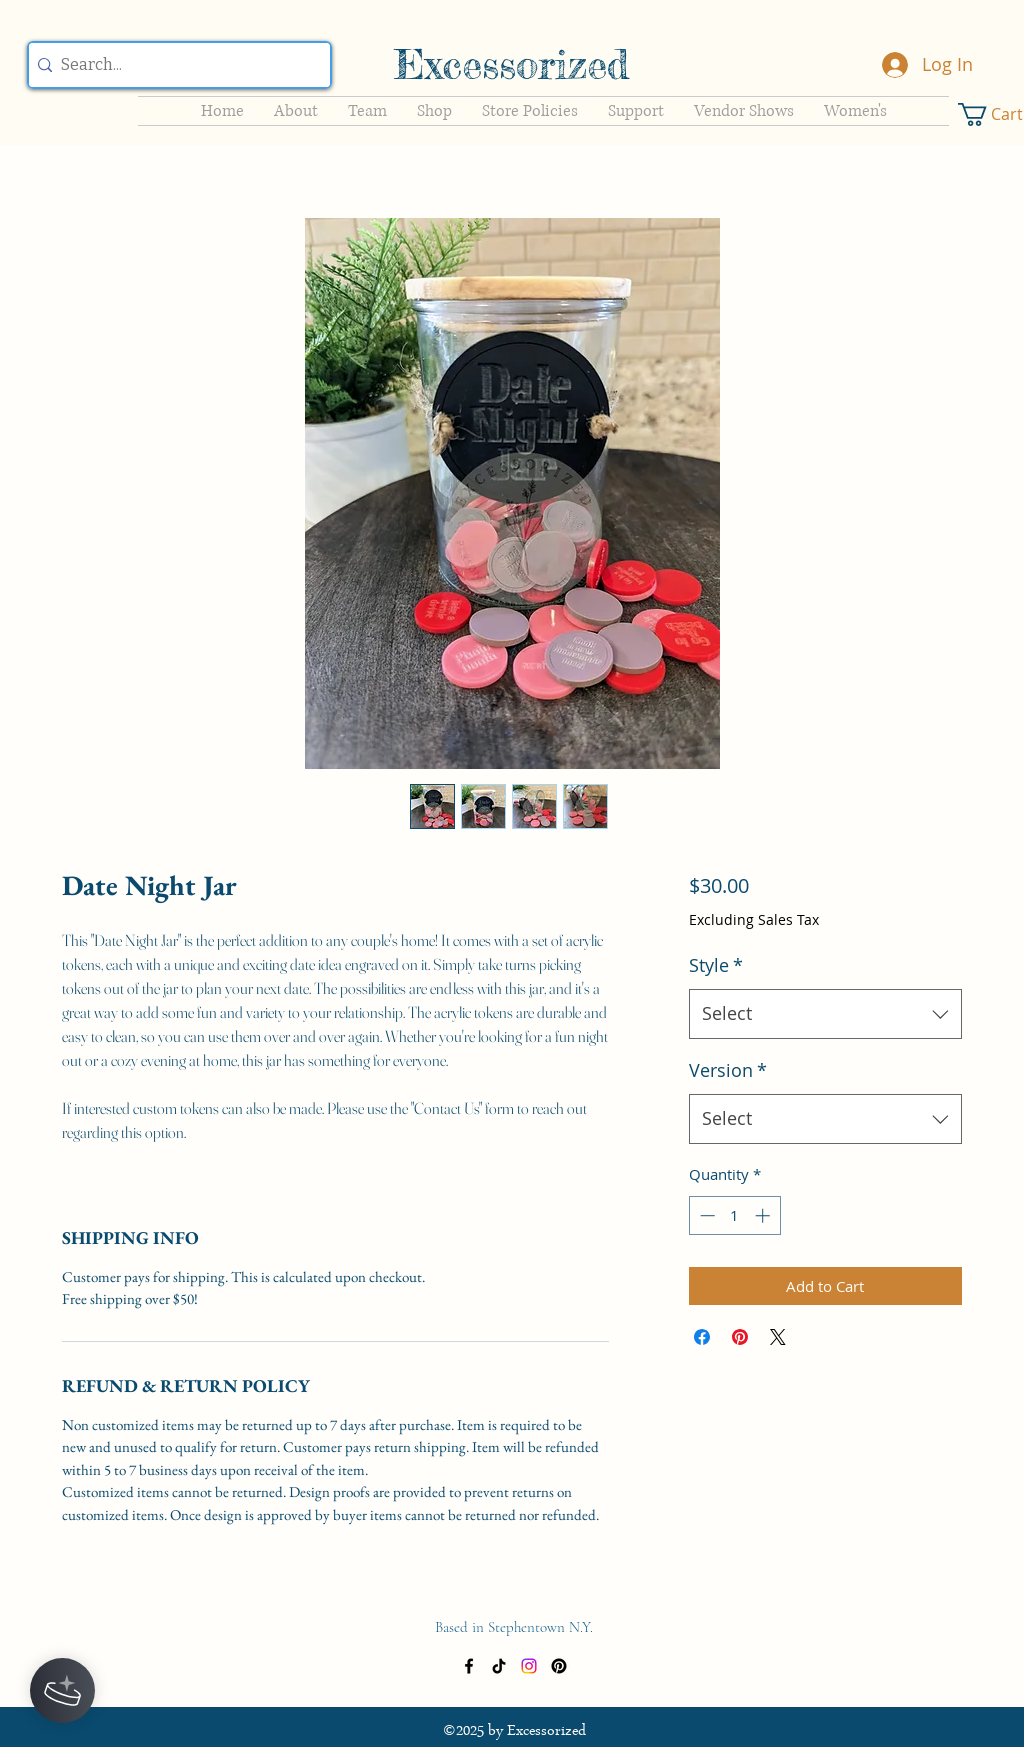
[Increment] (764, 1215)
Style (716, 965)
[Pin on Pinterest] (740, 1337)
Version (728, 1070)
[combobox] (825, 1014)
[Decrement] (705, 1215)
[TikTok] (499, 1666)
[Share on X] (778, 1337)
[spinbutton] (734, 1215)
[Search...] (174, 65)
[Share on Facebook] (702, 1337)
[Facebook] (469, 1666)
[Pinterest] (559, 1666)
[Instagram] (529, 1666)
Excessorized (511, 64)
